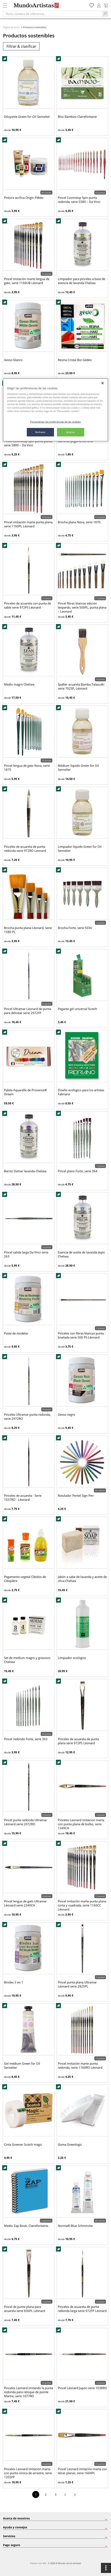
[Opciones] (106, 2568)
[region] (55, 410)
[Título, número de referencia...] (52, 14)
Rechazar (40, 432)
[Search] (105, 14)
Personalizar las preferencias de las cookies (55, 421)
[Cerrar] (102, 383)
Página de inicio (11, 27)
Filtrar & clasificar (21, 46)
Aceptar (70, 432)
